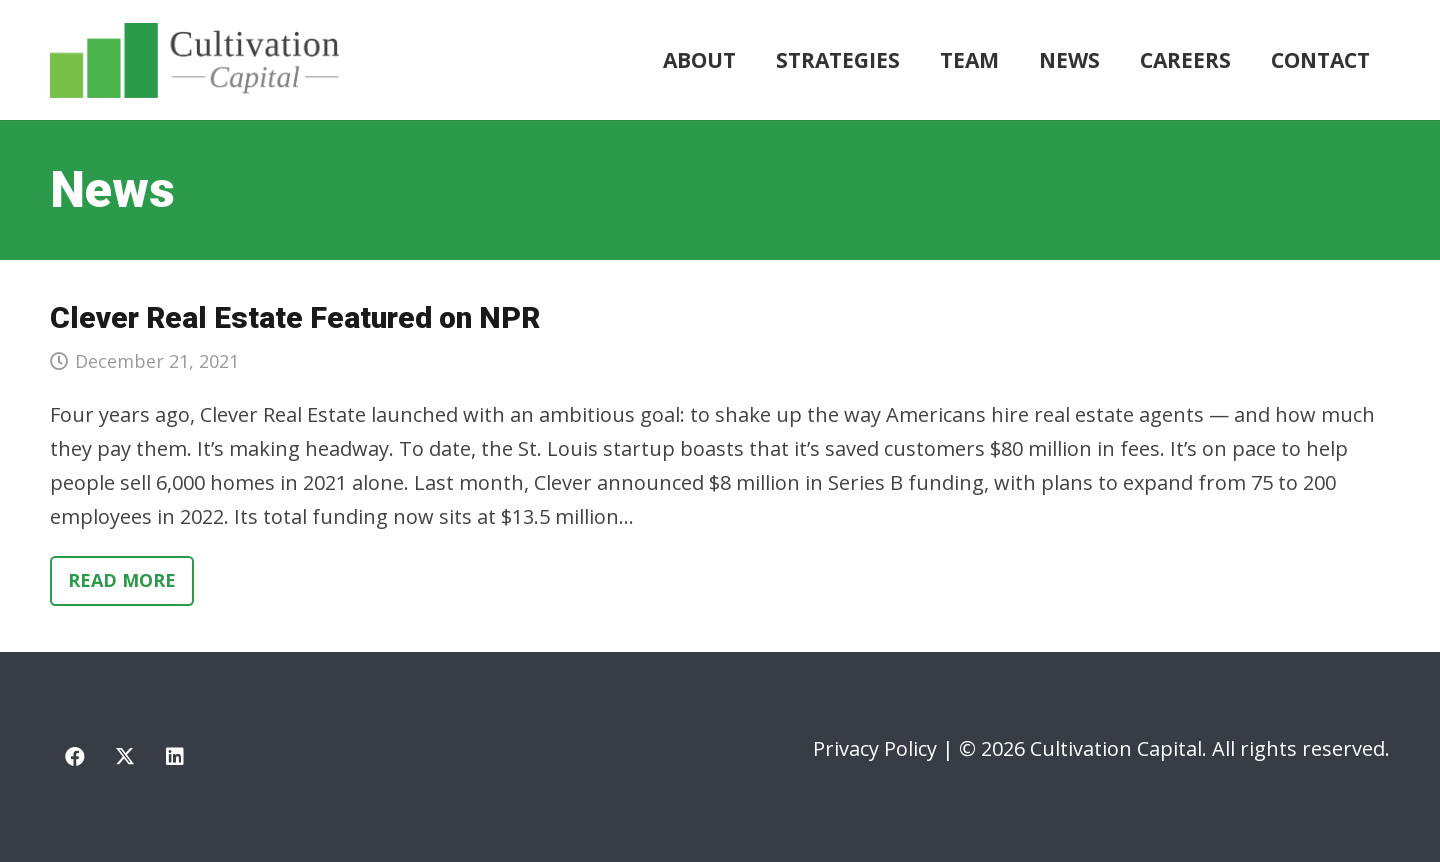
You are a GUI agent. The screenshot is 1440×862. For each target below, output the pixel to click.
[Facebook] (75, 757)
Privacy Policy (875, 748)
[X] (125, 757)
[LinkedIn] (175, 757)
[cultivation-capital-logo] (194, 60)
